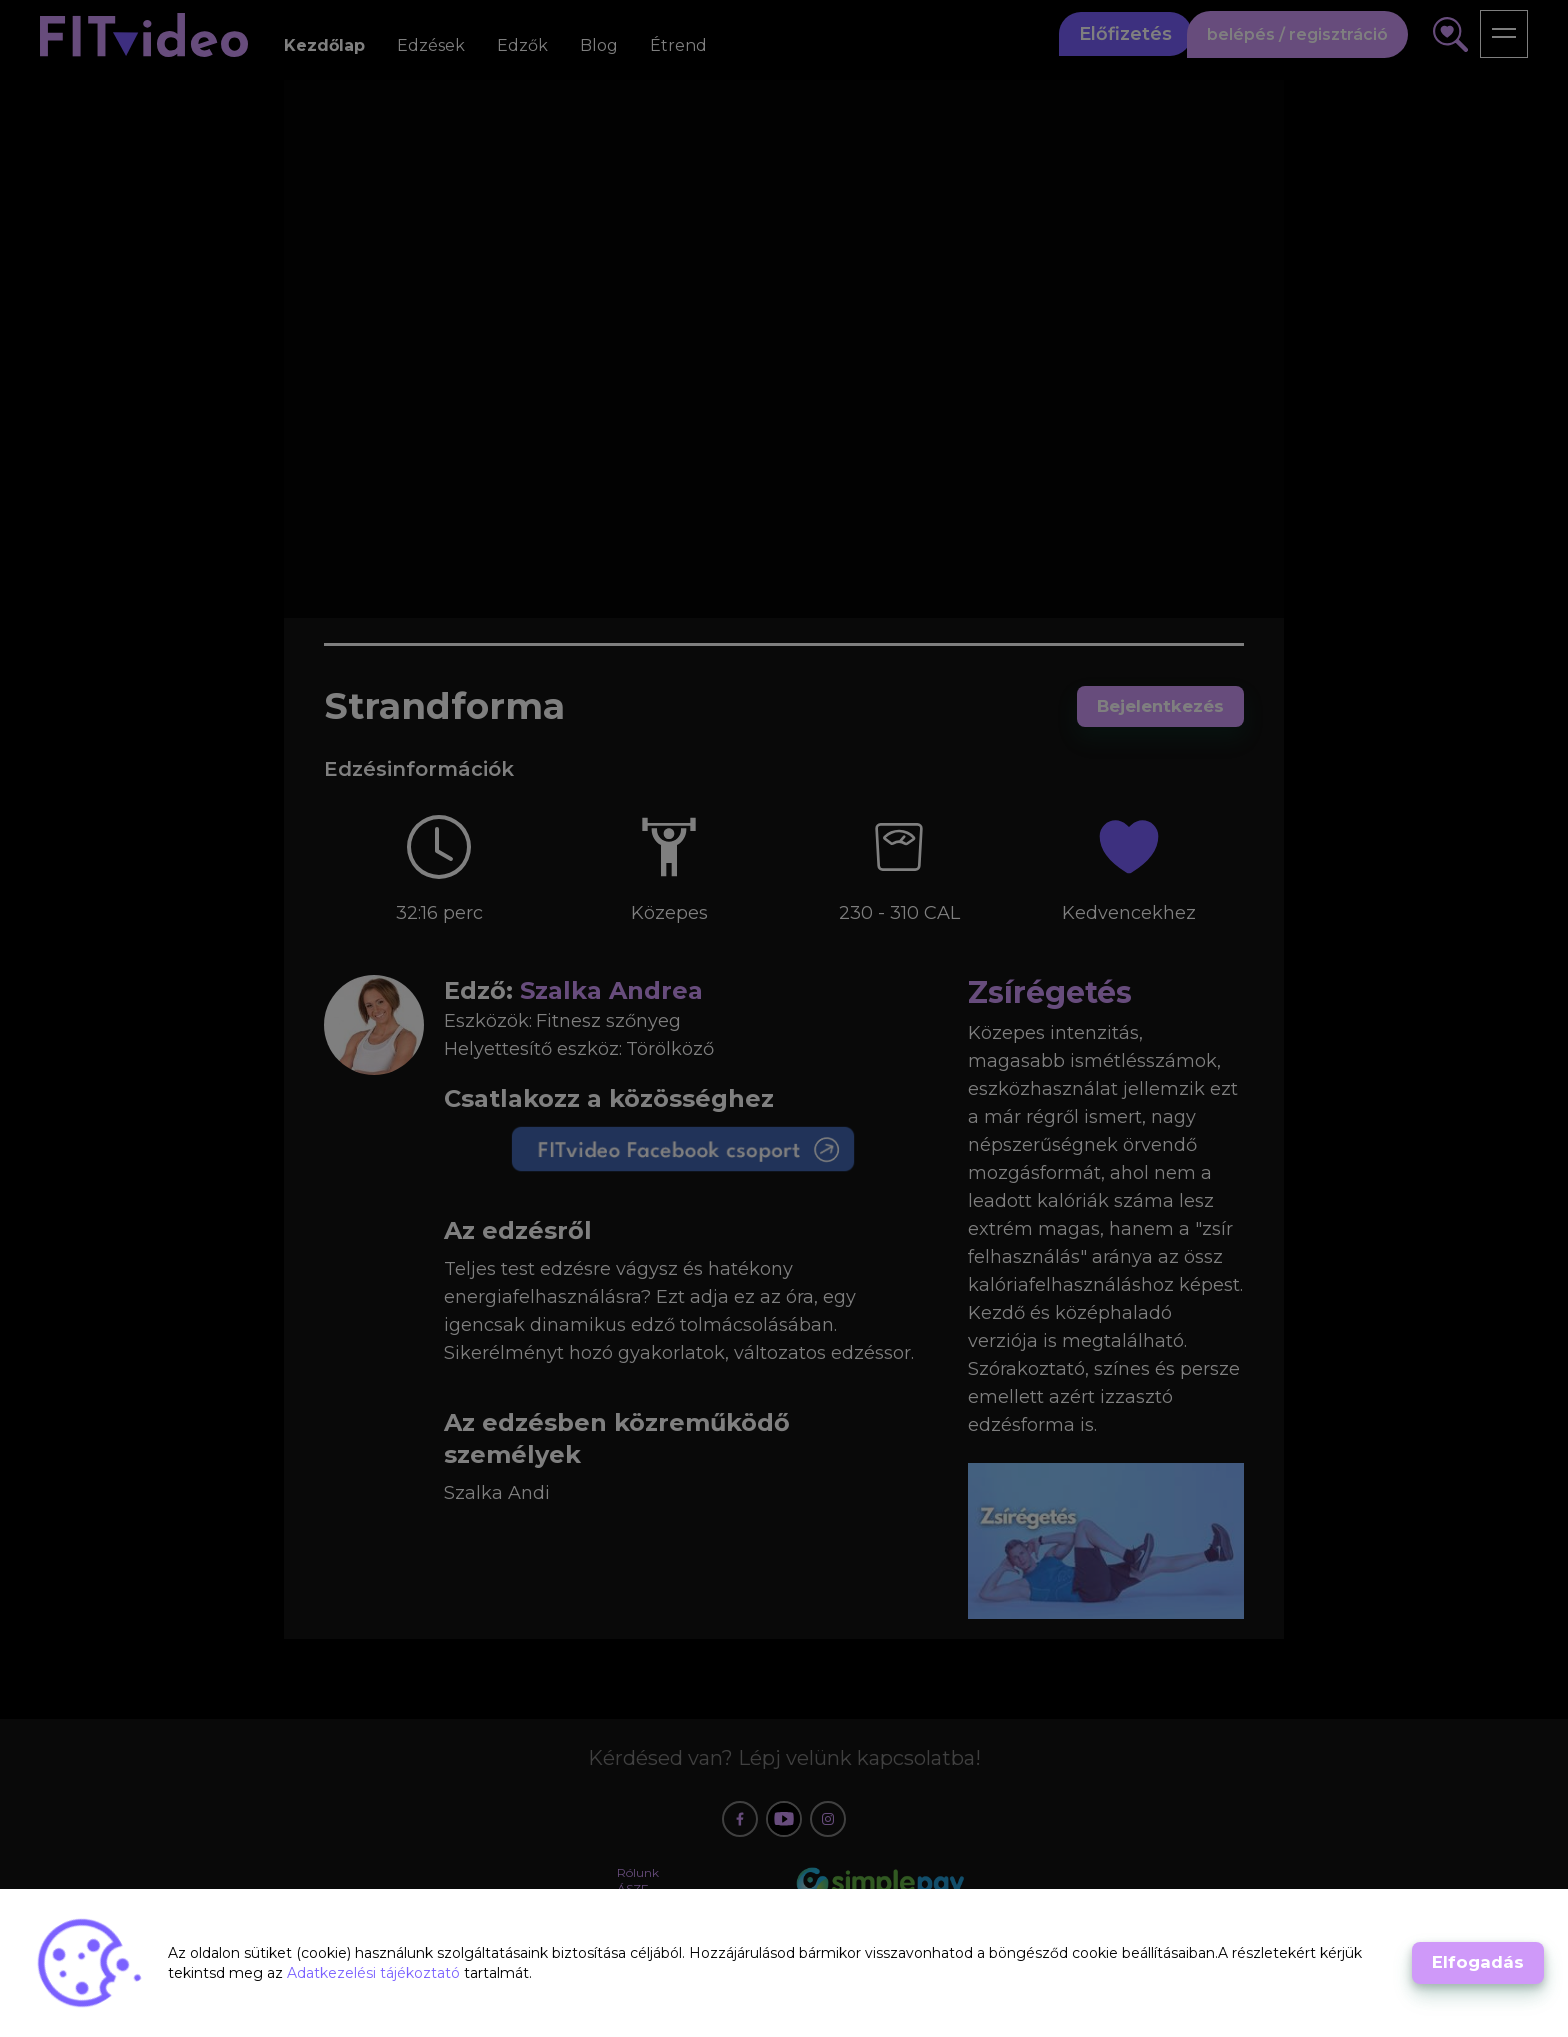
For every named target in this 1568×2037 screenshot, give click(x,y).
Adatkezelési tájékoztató (375, 1973)
